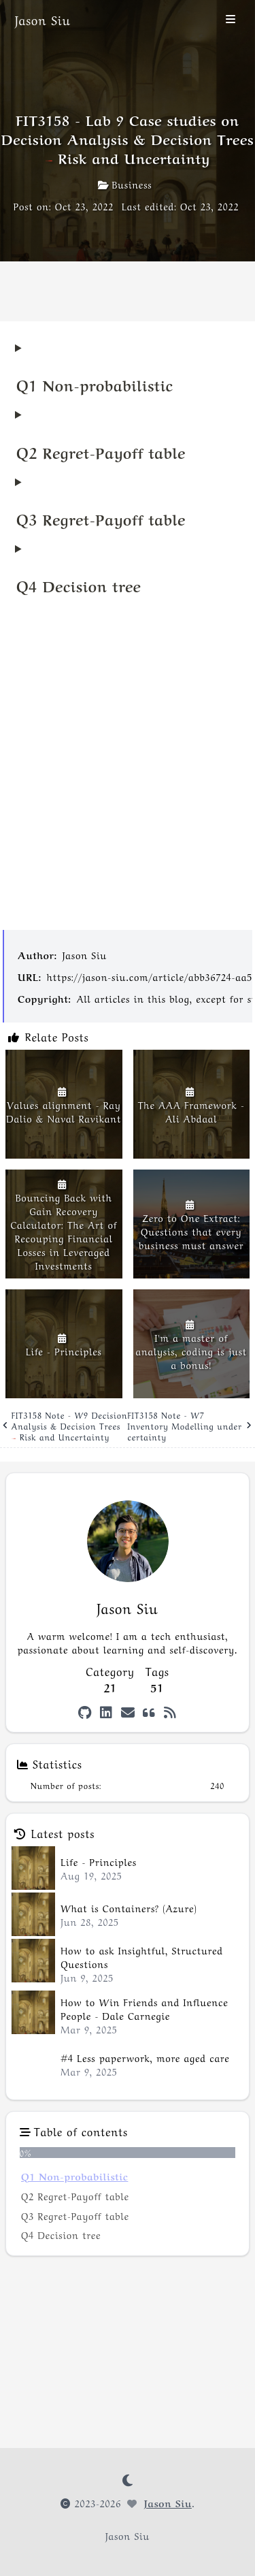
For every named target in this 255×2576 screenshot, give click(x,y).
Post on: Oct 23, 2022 (64, 205)
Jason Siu (85, 954)
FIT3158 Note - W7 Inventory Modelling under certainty (190, 1425)
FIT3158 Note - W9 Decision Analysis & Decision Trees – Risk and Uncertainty (65, 1425)
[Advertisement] (127, 775)
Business (125, 184)
